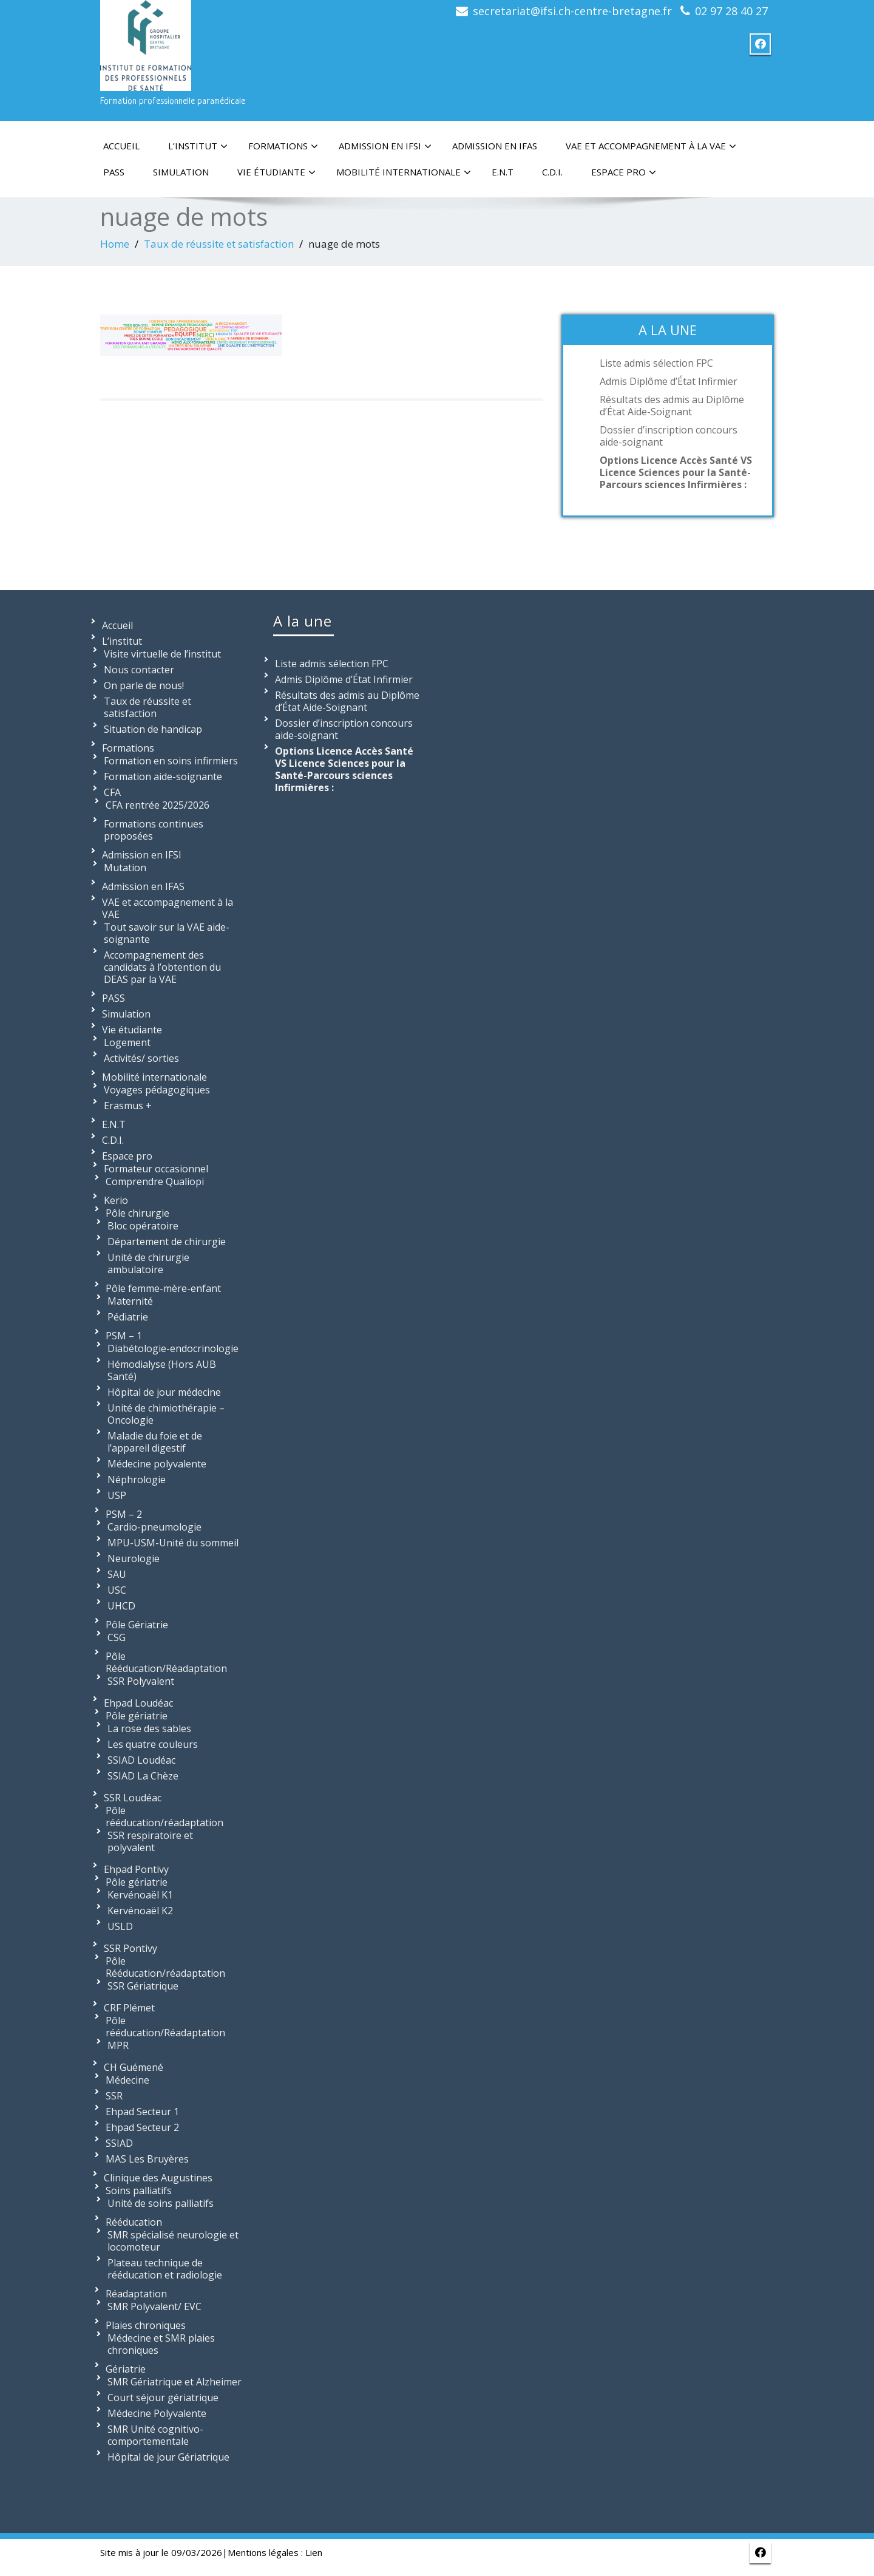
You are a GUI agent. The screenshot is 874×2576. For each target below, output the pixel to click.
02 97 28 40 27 (731, 11)
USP (116, 1495)
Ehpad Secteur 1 (142, 2111)
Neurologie (133, 1558)
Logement (127, 1042)
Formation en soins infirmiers (171, 760)
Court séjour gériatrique (162, 2397)
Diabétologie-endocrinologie (173, 1348)
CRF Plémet (129, 2007)
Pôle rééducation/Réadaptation (165, 2026)
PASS (113, 172)
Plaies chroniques (146, 2325)
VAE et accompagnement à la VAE (651, 146)
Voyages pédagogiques (157, 1089)
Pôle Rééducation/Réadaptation (166, 1662)
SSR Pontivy (130, 1948)
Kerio (116, 1200)
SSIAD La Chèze (142, 1775)
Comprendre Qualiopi (155, 1181)
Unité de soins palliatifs (160, 2203)
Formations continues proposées (153, 830)
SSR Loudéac (132, 1797)
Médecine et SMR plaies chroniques (161, 2344)
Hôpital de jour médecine (164, 1392)
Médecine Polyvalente (156, 2413)
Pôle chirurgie (137, 1213)
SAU (116, 1574)
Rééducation (134, 2222)
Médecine (127, 2080)
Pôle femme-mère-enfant (163, 1288)
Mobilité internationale (403, 172)
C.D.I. (552, 172)
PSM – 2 (124, 1514)
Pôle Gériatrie (137, 1624)
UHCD (121, 1606)
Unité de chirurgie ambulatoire (148, 1263)
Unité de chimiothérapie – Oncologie (166, 1414)
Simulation (181, 172)
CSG (116, 1637)
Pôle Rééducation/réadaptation (165, 1967)
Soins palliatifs (139, 2190)
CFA (112, 792)
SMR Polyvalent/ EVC (154, 2306)
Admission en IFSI (385, 146)
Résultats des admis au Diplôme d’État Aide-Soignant (672, 405)
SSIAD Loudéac (141, 1760)
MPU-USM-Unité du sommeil (173, 1542)
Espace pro (623, 172)
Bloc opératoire (142, 1225)
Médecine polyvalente (156, 1463)
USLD (120, 1926)
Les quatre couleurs (152, 1744)
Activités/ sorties (141, 1058)
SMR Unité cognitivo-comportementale (155, 2435)
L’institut (198, 146)
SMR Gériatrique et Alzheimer (174, 2381)
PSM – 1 (124, 1335)
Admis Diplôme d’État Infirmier (668, 381)
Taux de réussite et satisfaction (219, 244)
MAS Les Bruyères (147, 2159)
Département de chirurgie (166, 1241)
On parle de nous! (144, 685)
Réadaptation (136, 2293)
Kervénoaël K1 (140, 1894)
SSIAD (119, 2143)
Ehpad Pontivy (136, 1869)
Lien (313, 2552)
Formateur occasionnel (156, 1168)
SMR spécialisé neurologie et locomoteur (173, 2241)
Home (114, 244)
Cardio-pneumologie (154, 1527)
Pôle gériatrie (137, 1715)
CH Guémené (133, 2067)
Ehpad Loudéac (138, 1703)
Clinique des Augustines (158, 2177)
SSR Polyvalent (140, 1681)
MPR (118, 2045)
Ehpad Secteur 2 (142, 2127)
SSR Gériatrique (142, 1986)
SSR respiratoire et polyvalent (150, 1841)
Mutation (125, 867)
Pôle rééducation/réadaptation (164, 1816)
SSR (114, 2095)
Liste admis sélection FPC (656, 363)
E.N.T (502, 172)
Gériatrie (126, 2369)
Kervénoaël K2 (140, 1910)
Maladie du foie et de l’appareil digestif (154, 1442)
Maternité (130, 1301)
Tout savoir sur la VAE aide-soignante (166, 933)
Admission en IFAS (494, 146)
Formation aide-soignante (163, 776)
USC (116, 1590)
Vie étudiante (276, 172)
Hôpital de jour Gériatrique (168, 2457)
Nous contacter (139, 669)
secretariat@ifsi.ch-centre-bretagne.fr (572, 11)
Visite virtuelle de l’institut (162, 654)
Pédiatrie (127, 1317)
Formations (283, 146)
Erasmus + (128, 1105)
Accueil (121, 146)
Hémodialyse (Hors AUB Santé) (161, 1370)
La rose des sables (149, 1728)
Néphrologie (136, 1479)
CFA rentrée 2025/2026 (157, 805)
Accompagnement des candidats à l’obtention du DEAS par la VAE (162, 967)
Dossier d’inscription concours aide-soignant (668, 436)
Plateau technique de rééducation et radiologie (164, 2269)
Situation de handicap (153, 729)
